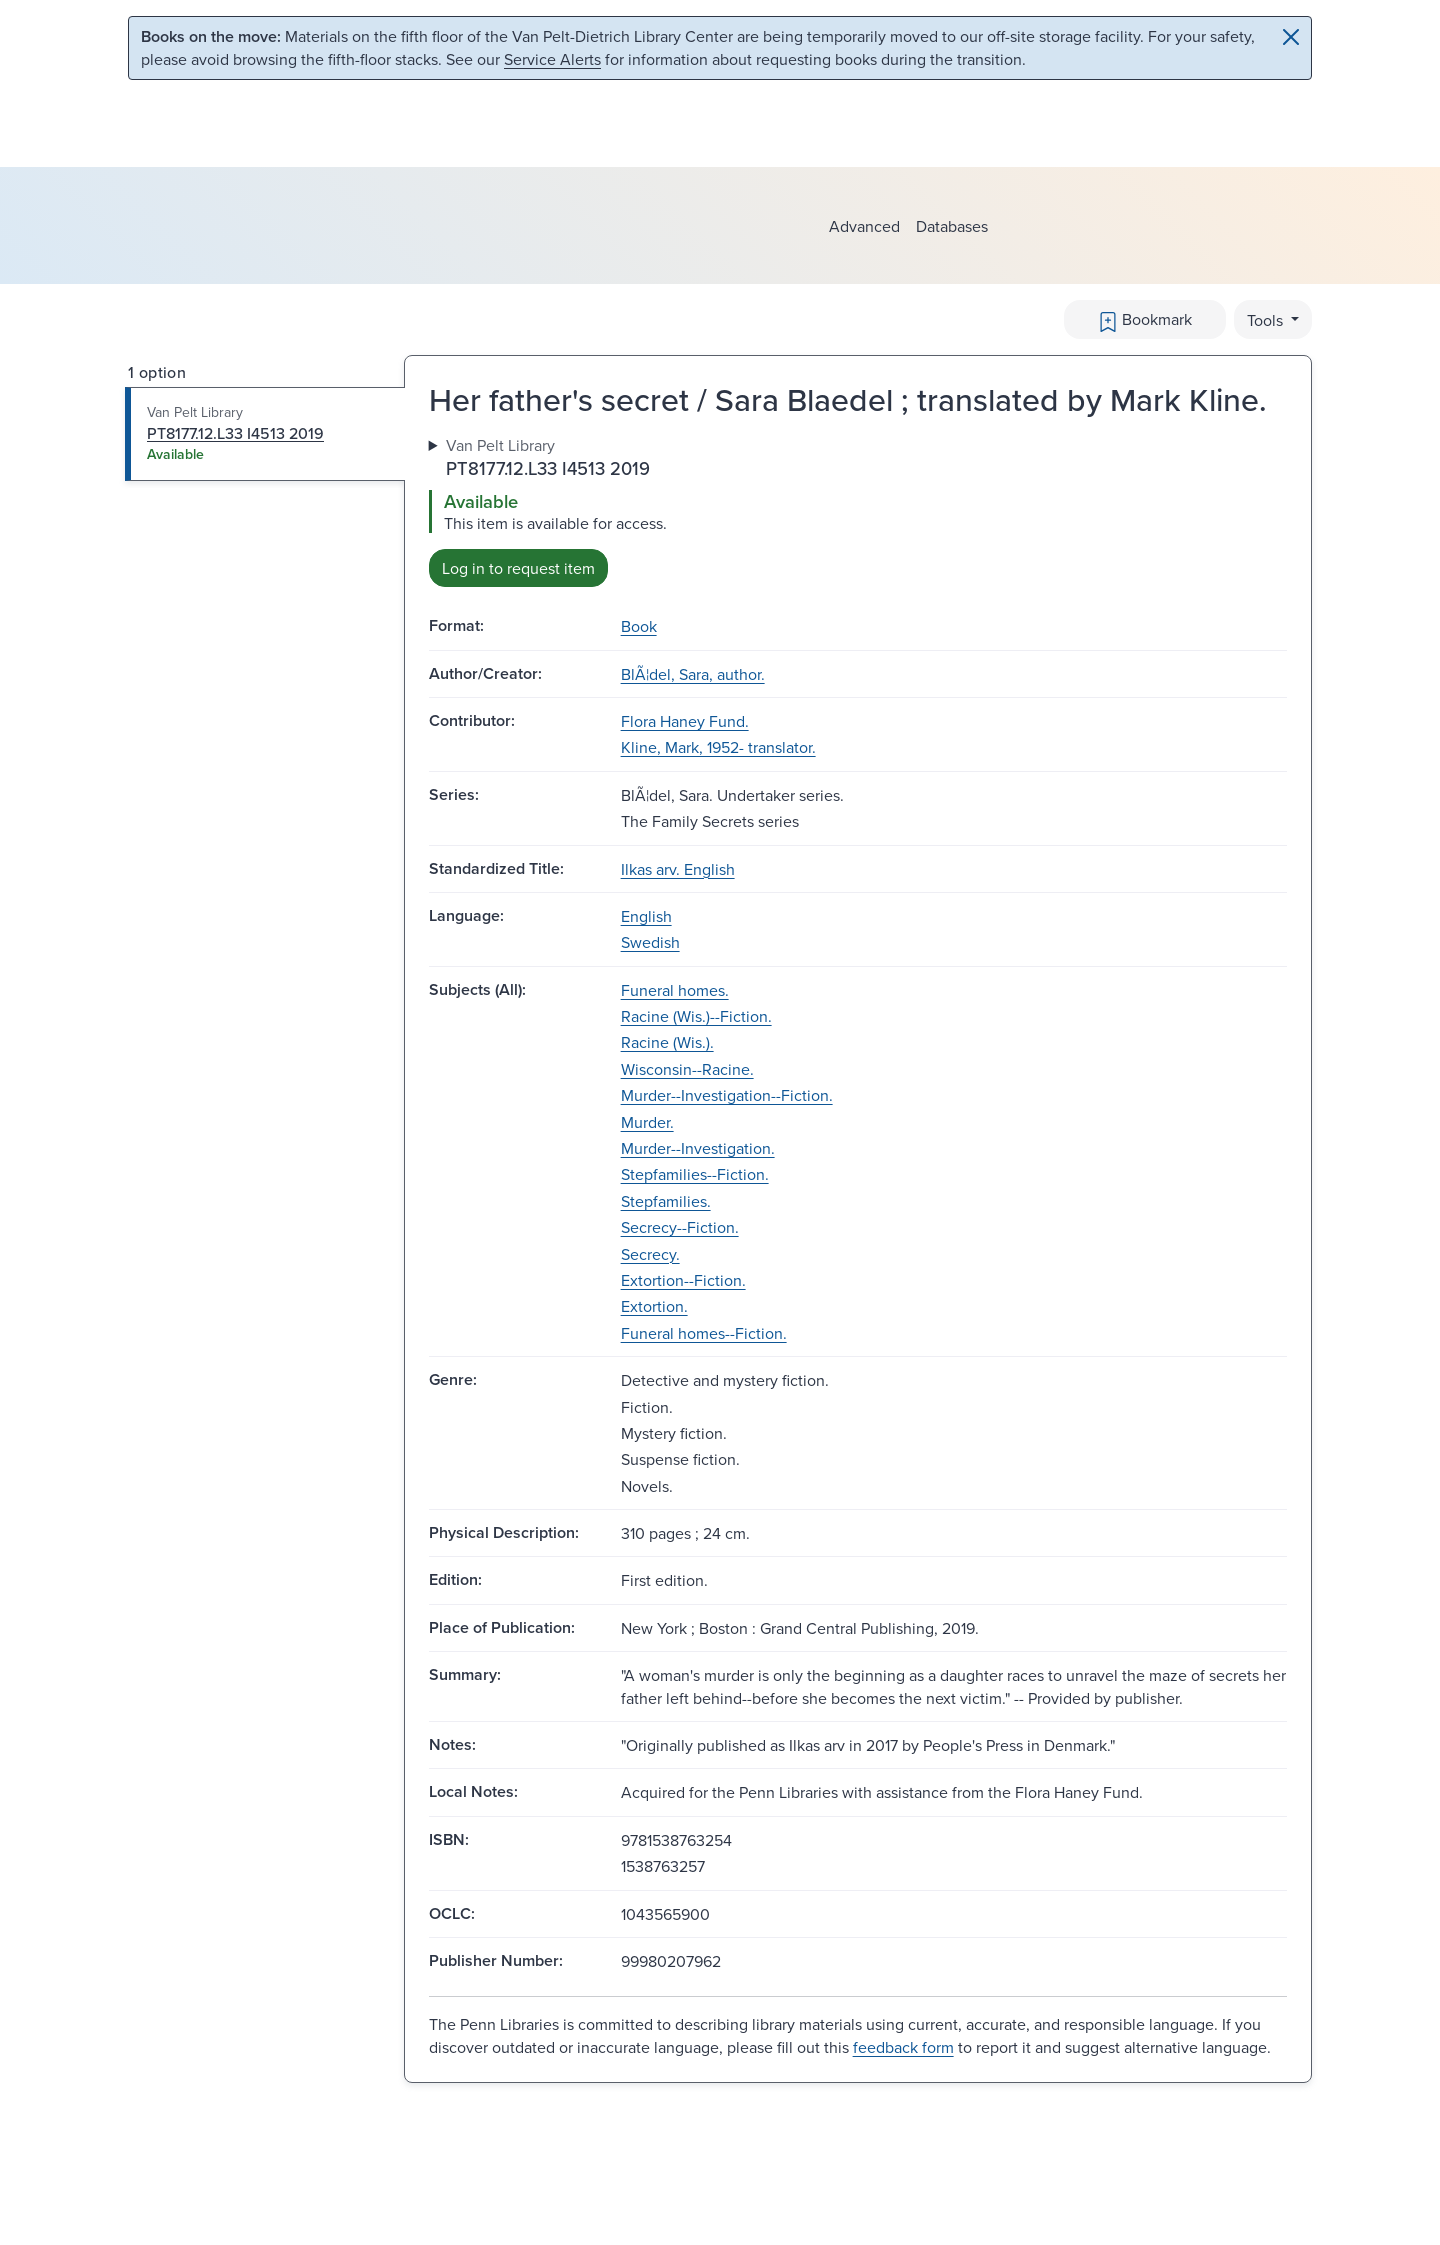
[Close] (1291, 37)
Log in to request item (518, 568)
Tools (1267, 320)
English (646, 916)
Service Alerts (552, 59)
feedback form (903, 2047)
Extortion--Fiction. (683, 1280)
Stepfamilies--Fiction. (695, 1174)
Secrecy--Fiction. (680, 1227)
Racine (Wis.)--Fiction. (696, 1016)
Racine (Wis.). (667, 1042)
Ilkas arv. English (678, 869)
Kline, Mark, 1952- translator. (718, 747)
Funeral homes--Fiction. (704, 1333)
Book (639, 626)
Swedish (650, 942)
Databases (952, 226)
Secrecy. (650, 1254)
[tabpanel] (858, 510)
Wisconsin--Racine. (687, 1069)
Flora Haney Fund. (685, 721)
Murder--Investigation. (698, 1148)
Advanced (864, 226)
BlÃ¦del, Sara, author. (693, 674)
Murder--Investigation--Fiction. (727, 1095)
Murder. (647, 1122)
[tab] (265, 434)
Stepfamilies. (666, 1201)
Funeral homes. (675, 990)
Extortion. (654, 1306)
